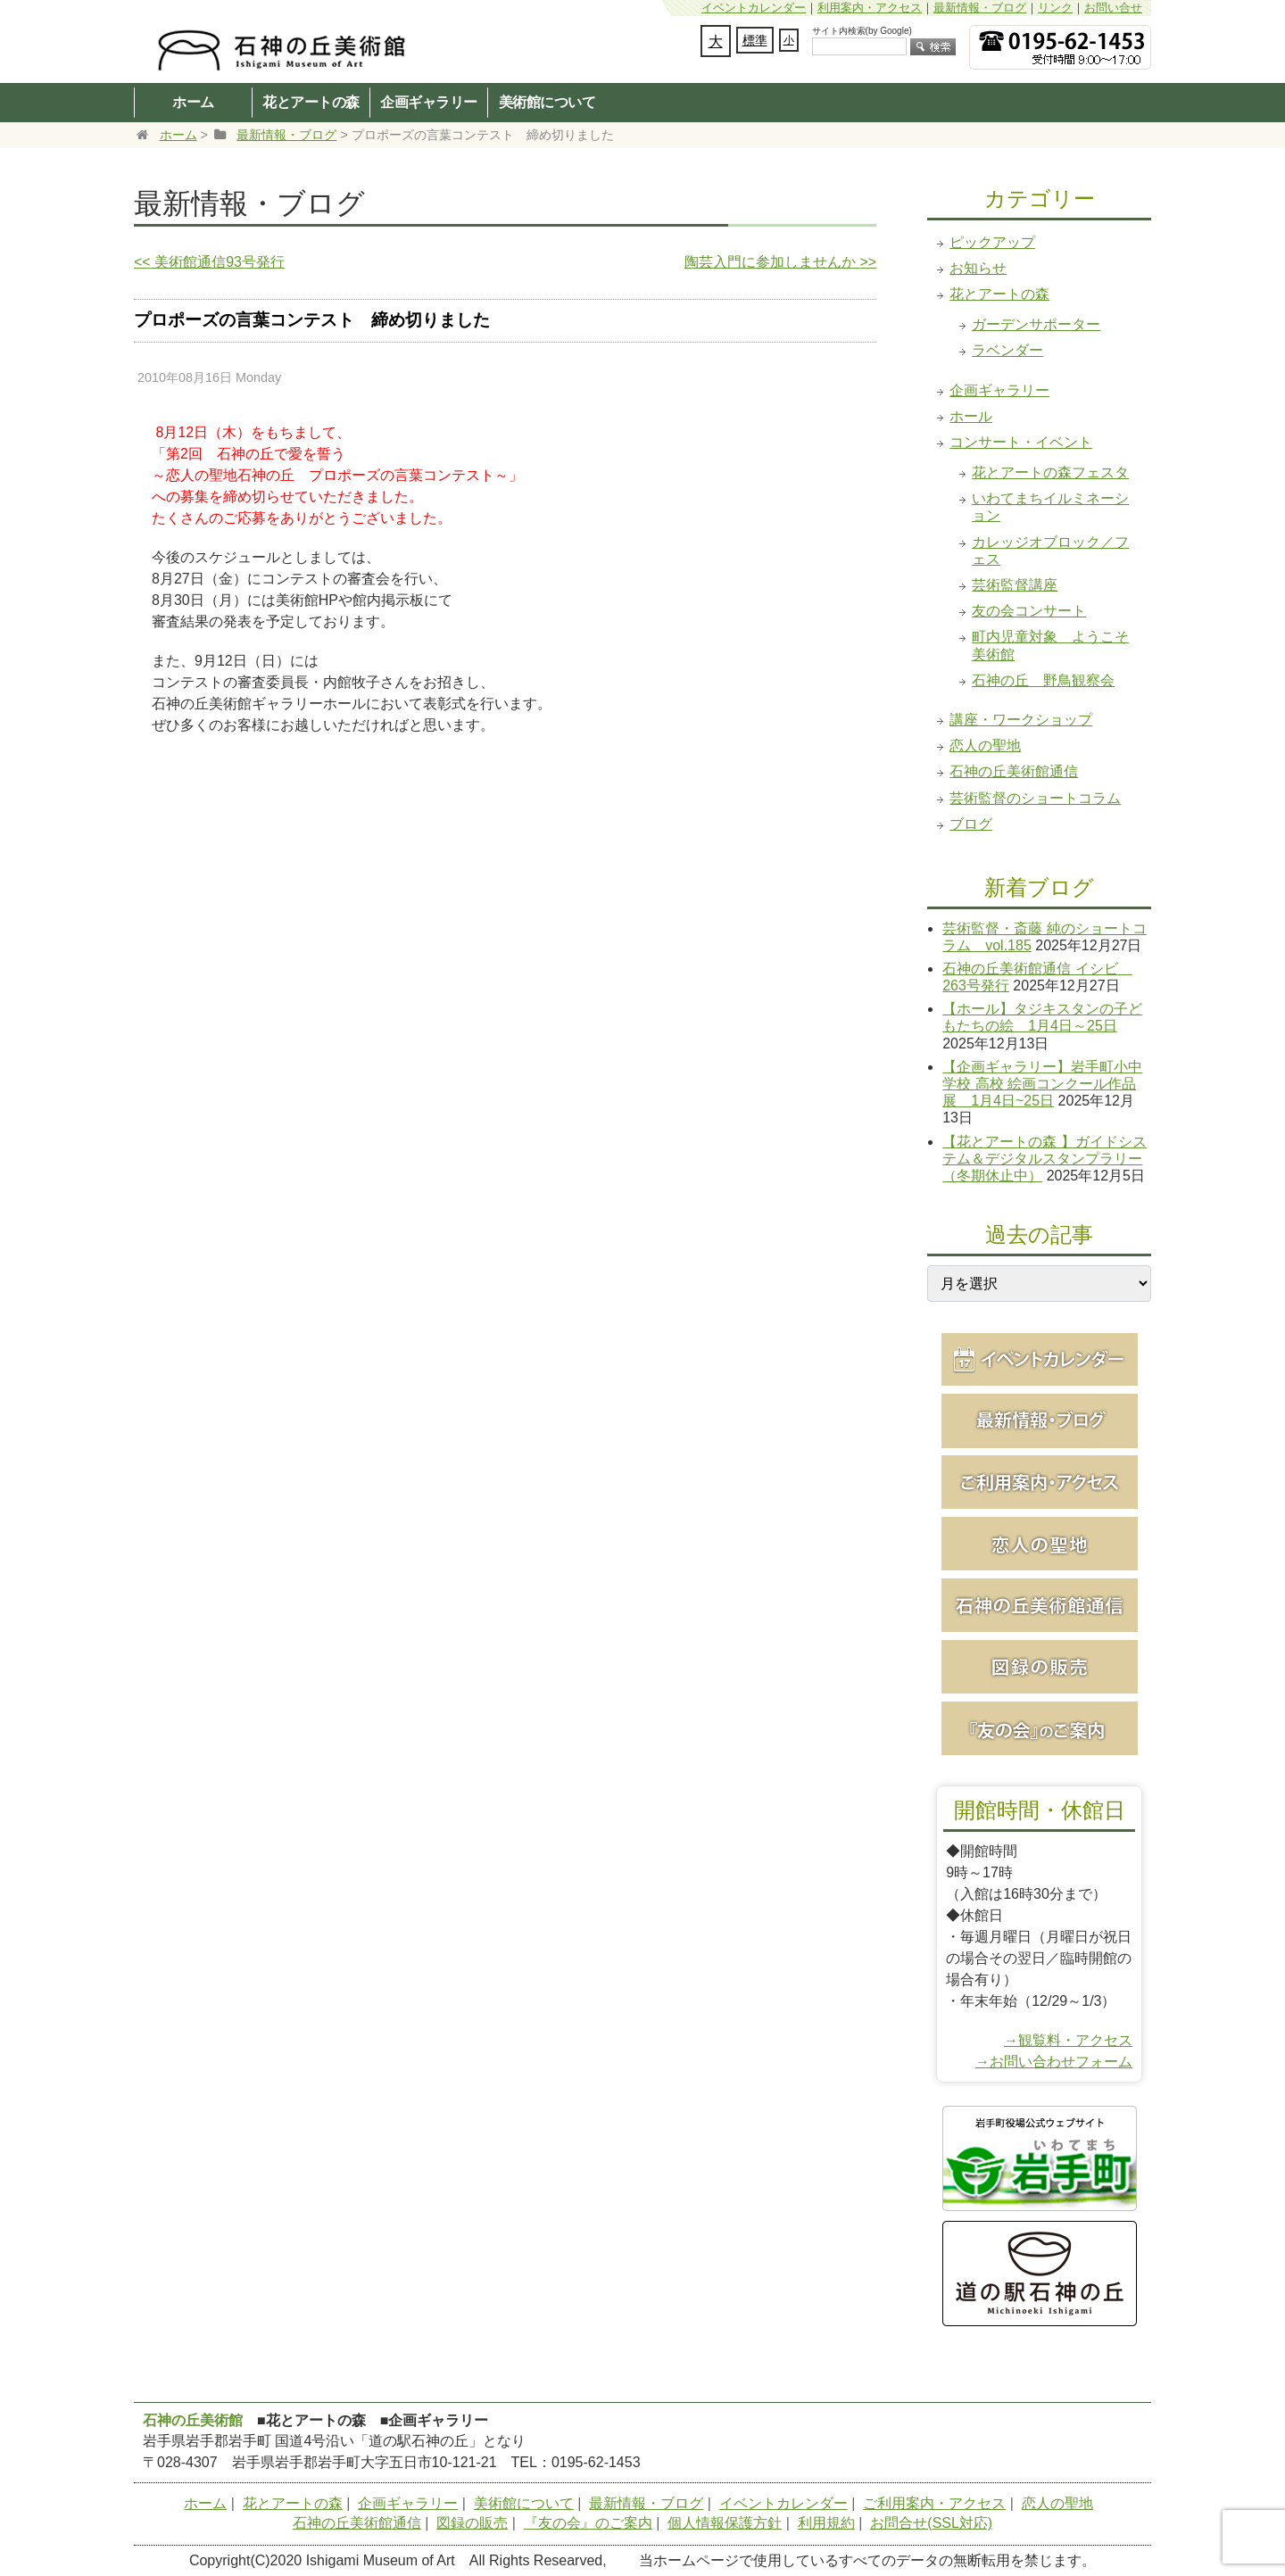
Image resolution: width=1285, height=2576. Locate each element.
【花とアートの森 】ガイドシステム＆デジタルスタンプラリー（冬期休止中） (1044, 1158)
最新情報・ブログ (979, 7)
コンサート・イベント (1020, 442)
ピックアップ (992, 242)
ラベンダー (1007, 350)
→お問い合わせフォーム (1053, 2061)
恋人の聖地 (985, 745)
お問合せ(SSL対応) (931, 2522)
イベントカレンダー (753, 7)
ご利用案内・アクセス (934, 2503)
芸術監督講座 (1014, 584)
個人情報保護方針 (724, 2522)
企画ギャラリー (428, 102)
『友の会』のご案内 (588, 2522)
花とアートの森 (311, 102)
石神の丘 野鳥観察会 (1043, 680)
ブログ (970, 824)
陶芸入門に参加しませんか (780, 261)
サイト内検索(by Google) (862, 31)
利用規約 (826, 2522)
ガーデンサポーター (1036, 324)
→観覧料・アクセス (1068, 2040)
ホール (970, 416)
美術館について (547, 102)
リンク (1055, 7)
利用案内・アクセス (869, 7)
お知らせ (978, 268)
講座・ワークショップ (1020, 719)
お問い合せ (1113, 7)
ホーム (193, 102)
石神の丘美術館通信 (1013, 771)
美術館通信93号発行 (209, 261)
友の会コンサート (1029, 610)
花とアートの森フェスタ (1050, 472)
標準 (754, 40)
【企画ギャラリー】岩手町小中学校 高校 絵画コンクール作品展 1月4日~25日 (1042, 1083)
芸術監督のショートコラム (1035, 798)
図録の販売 (472, 2522)
